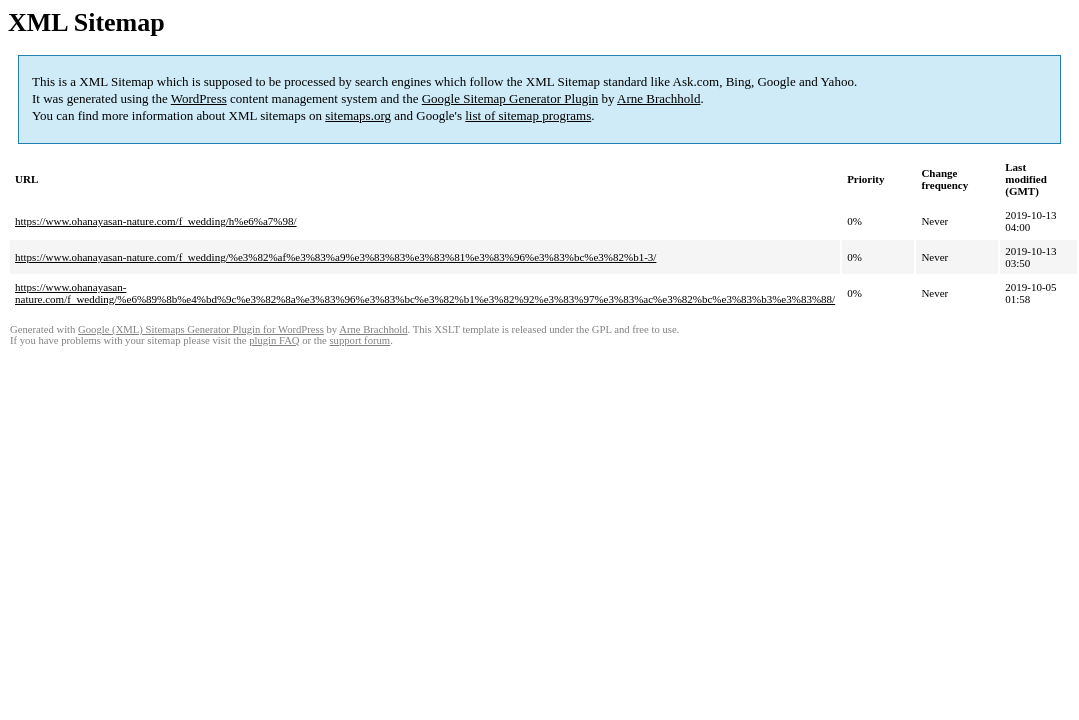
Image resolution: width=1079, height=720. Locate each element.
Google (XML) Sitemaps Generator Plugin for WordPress (201, 329)
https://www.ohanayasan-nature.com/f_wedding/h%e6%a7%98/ (156, 221)
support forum (359, 340)
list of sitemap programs (528, 115)
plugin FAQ (274, 340)
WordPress (199, 98)
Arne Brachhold (658, 98)
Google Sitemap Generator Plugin (510, 98)
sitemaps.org (358, 115)
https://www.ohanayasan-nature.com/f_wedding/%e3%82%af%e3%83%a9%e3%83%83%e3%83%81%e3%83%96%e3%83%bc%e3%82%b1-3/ (335, 257)
